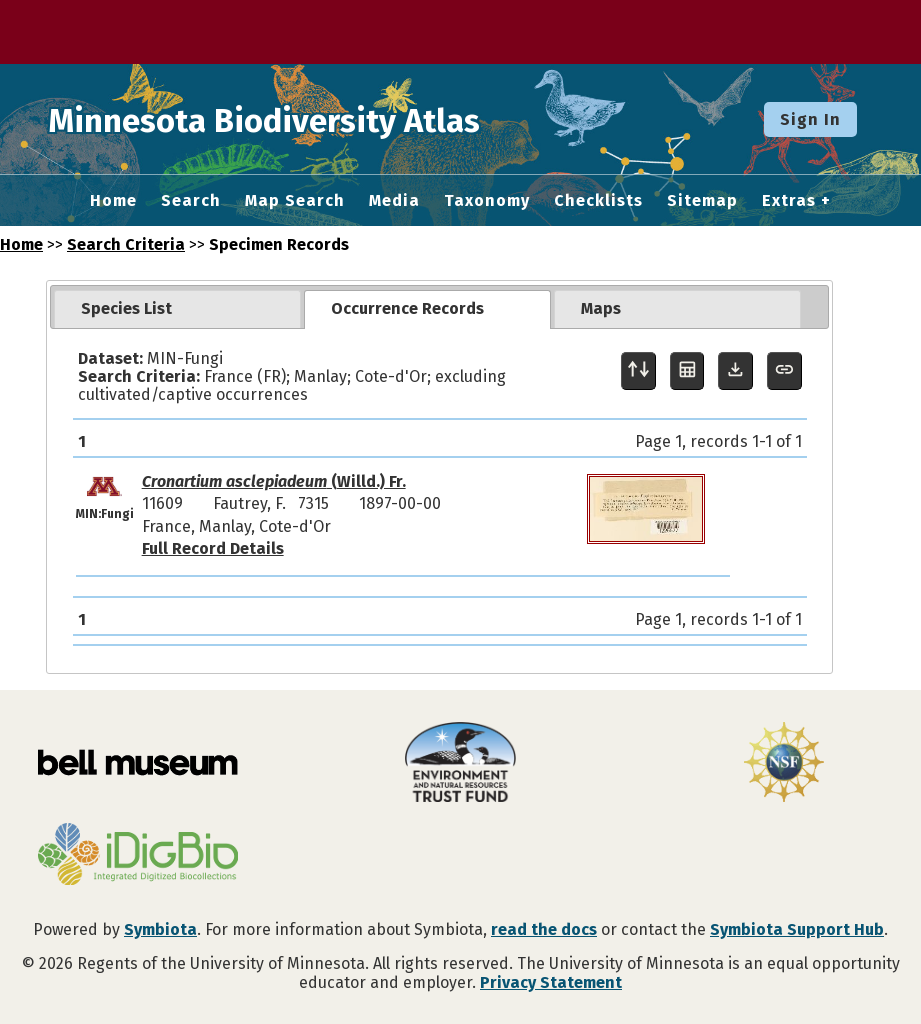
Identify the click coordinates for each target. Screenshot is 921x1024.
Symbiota (160, 929)
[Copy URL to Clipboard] (784, 371)
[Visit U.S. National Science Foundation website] (783, 764)
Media (394, 201)
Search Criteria (126, 244)
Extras (789, 201)
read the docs (544, 929)
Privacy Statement (551, 982)
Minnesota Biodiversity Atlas (311, 119)
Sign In (810, 119)
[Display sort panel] (638, 371)
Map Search (295, 201)
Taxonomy (487, 201)
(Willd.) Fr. (274, 481)
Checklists (598, 201)
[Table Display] (687, 371)
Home (113, 201)
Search (191, 201)
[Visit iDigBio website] (137, 856)
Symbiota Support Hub (797, 929)
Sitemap (702, 201)
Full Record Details (213, 548)
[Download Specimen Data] (735, 371)
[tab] (177, 309)
